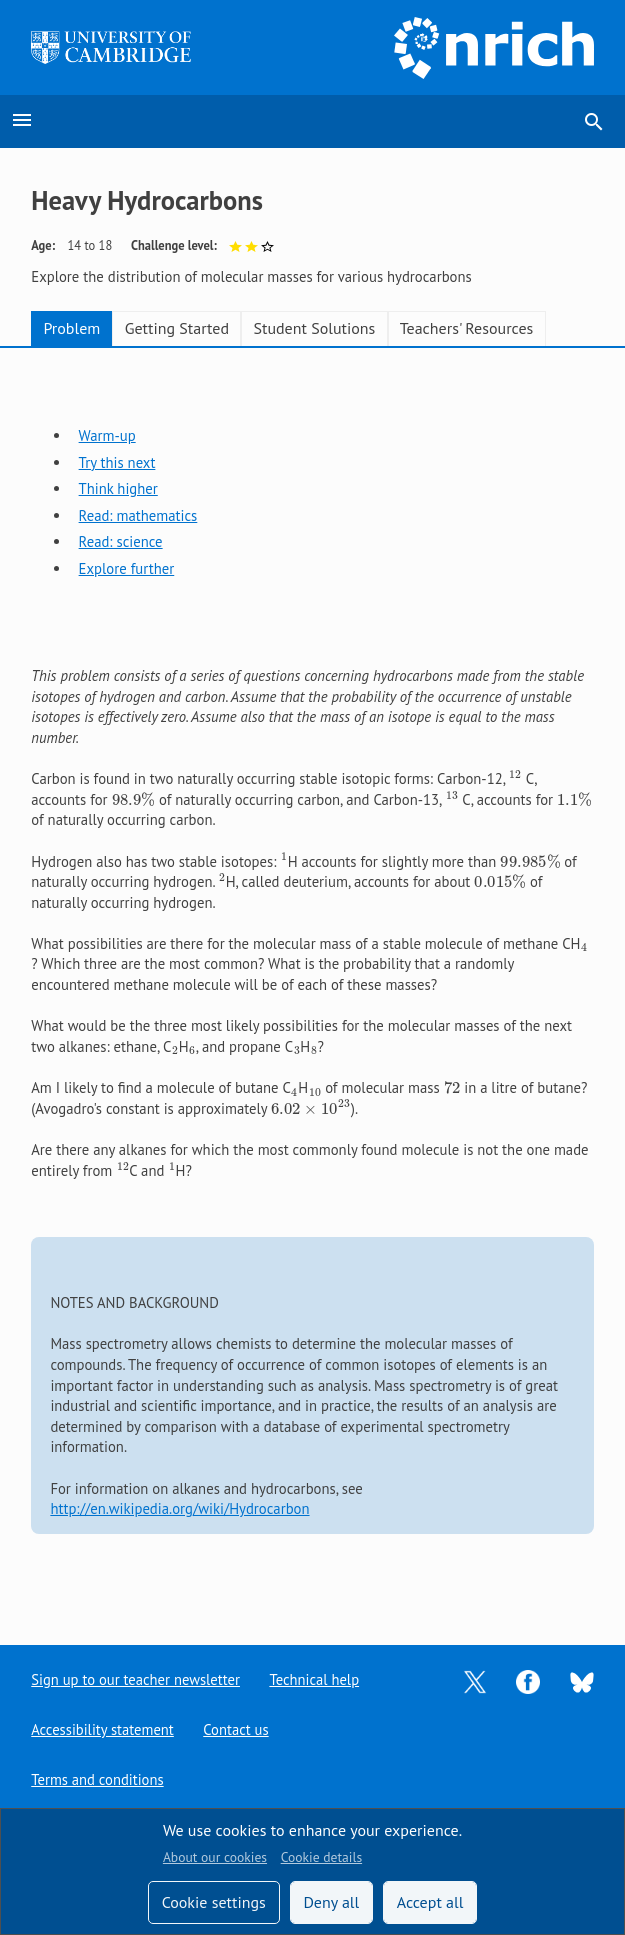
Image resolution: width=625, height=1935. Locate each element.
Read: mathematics (138, 515)
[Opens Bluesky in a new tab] (582, 1680)
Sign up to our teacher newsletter (136, 1679)
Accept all (430, 1902)
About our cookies (215, 1857)
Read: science (121, 541)
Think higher (118, 488)
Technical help (316, 1679)
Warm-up (107, 435)
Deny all (331, 1902)
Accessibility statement (102, 1729)
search (594, 122)
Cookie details (321, 1857)
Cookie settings (214, 1902)
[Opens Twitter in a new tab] (475, 1679)
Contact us (237, 1729)
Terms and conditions (97, 1779)
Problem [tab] (71, 328)
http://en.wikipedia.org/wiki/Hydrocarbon (179, 1508)
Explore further (127, 568)
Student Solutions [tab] (314, 328)
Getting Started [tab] (177, 328)
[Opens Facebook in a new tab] (528, 1679)
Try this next (117, 462)
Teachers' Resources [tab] (467, 328)
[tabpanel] (312, 980)
